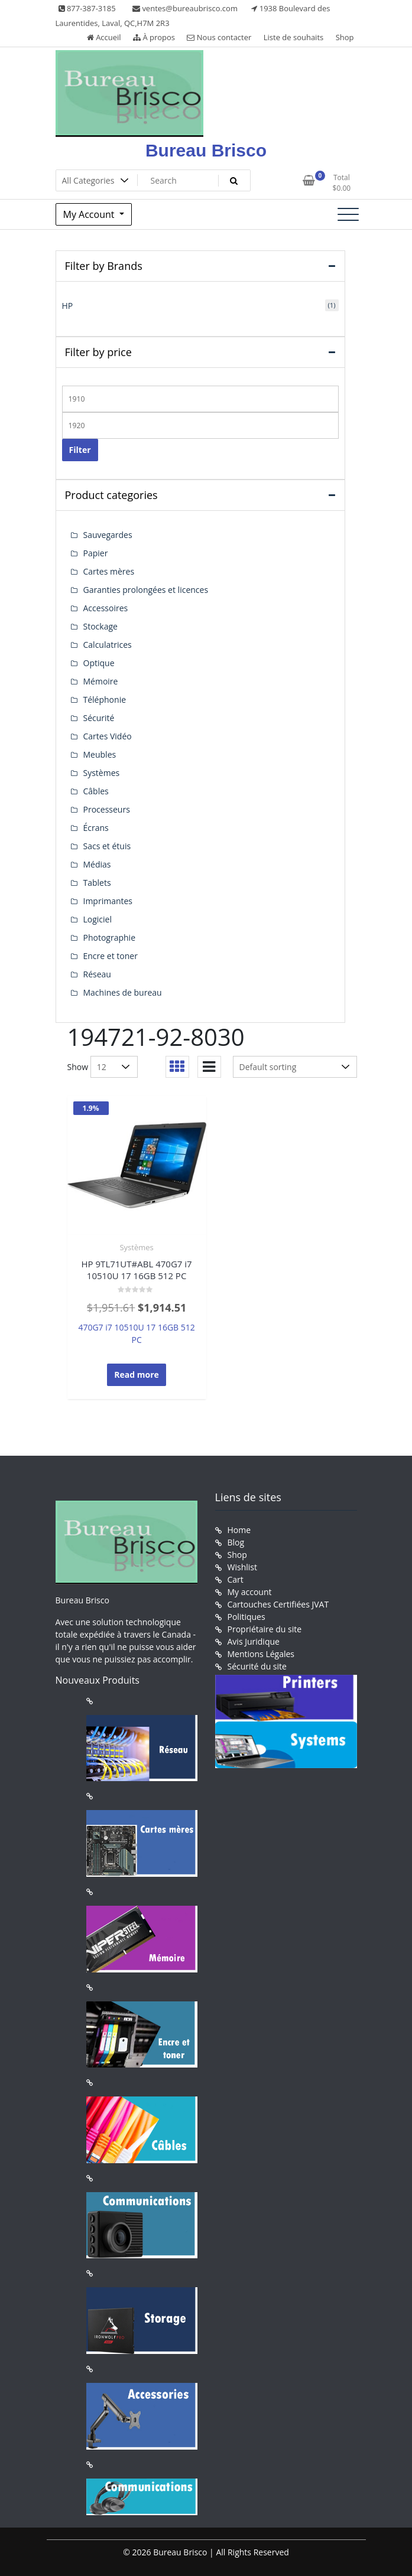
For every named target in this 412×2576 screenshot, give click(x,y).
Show (78, 1066)
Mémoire (100, 681)
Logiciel (97, 919)
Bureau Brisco (206, 150)
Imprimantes (108, 901)
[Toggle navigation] (348, 214)
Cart (236, 1579)
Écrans (96, 827)
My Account (90, 214)
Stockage (100, 626)
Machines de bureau (122, 992)
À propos (154, 37)
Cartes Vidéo (107, 736)
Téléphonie (104, 699)
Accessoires (105, 608)
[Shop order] (295, 1067)
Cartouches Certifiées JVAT (278, 1604)
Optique (99, 663)
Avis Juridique (254, 1641)
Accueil (104, 37)
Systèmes (136, 1247)
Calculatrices (107, 644)
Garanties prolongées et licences (146, 589)
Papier (95, 553)
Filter (80, 449)
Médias (97, 864)
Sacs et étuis (107, 846)
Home (239, 1529)
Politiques (246, 1616)
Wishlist (242, 1567)
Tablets (97, 882)
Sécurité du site (257, 1666)
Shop (345, 37)
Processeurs (106, 809)
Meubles (99, 754)
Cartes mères (109, 571)
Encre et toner (110, 955)
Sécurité (99, 717)
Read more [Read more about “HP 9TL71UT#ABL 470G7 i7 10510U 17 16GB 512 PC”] (136, 1374)
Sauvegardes (107, 534)
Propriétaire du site (265, 1629)
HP (67, 305)
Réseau (97, 974)
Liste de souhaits (294, 37)
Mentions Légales (261, 1653)
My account (250, 1591)
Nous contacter (219, 37)
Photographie (109, 937)
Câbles (96, 791)
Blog (236, 1542)
